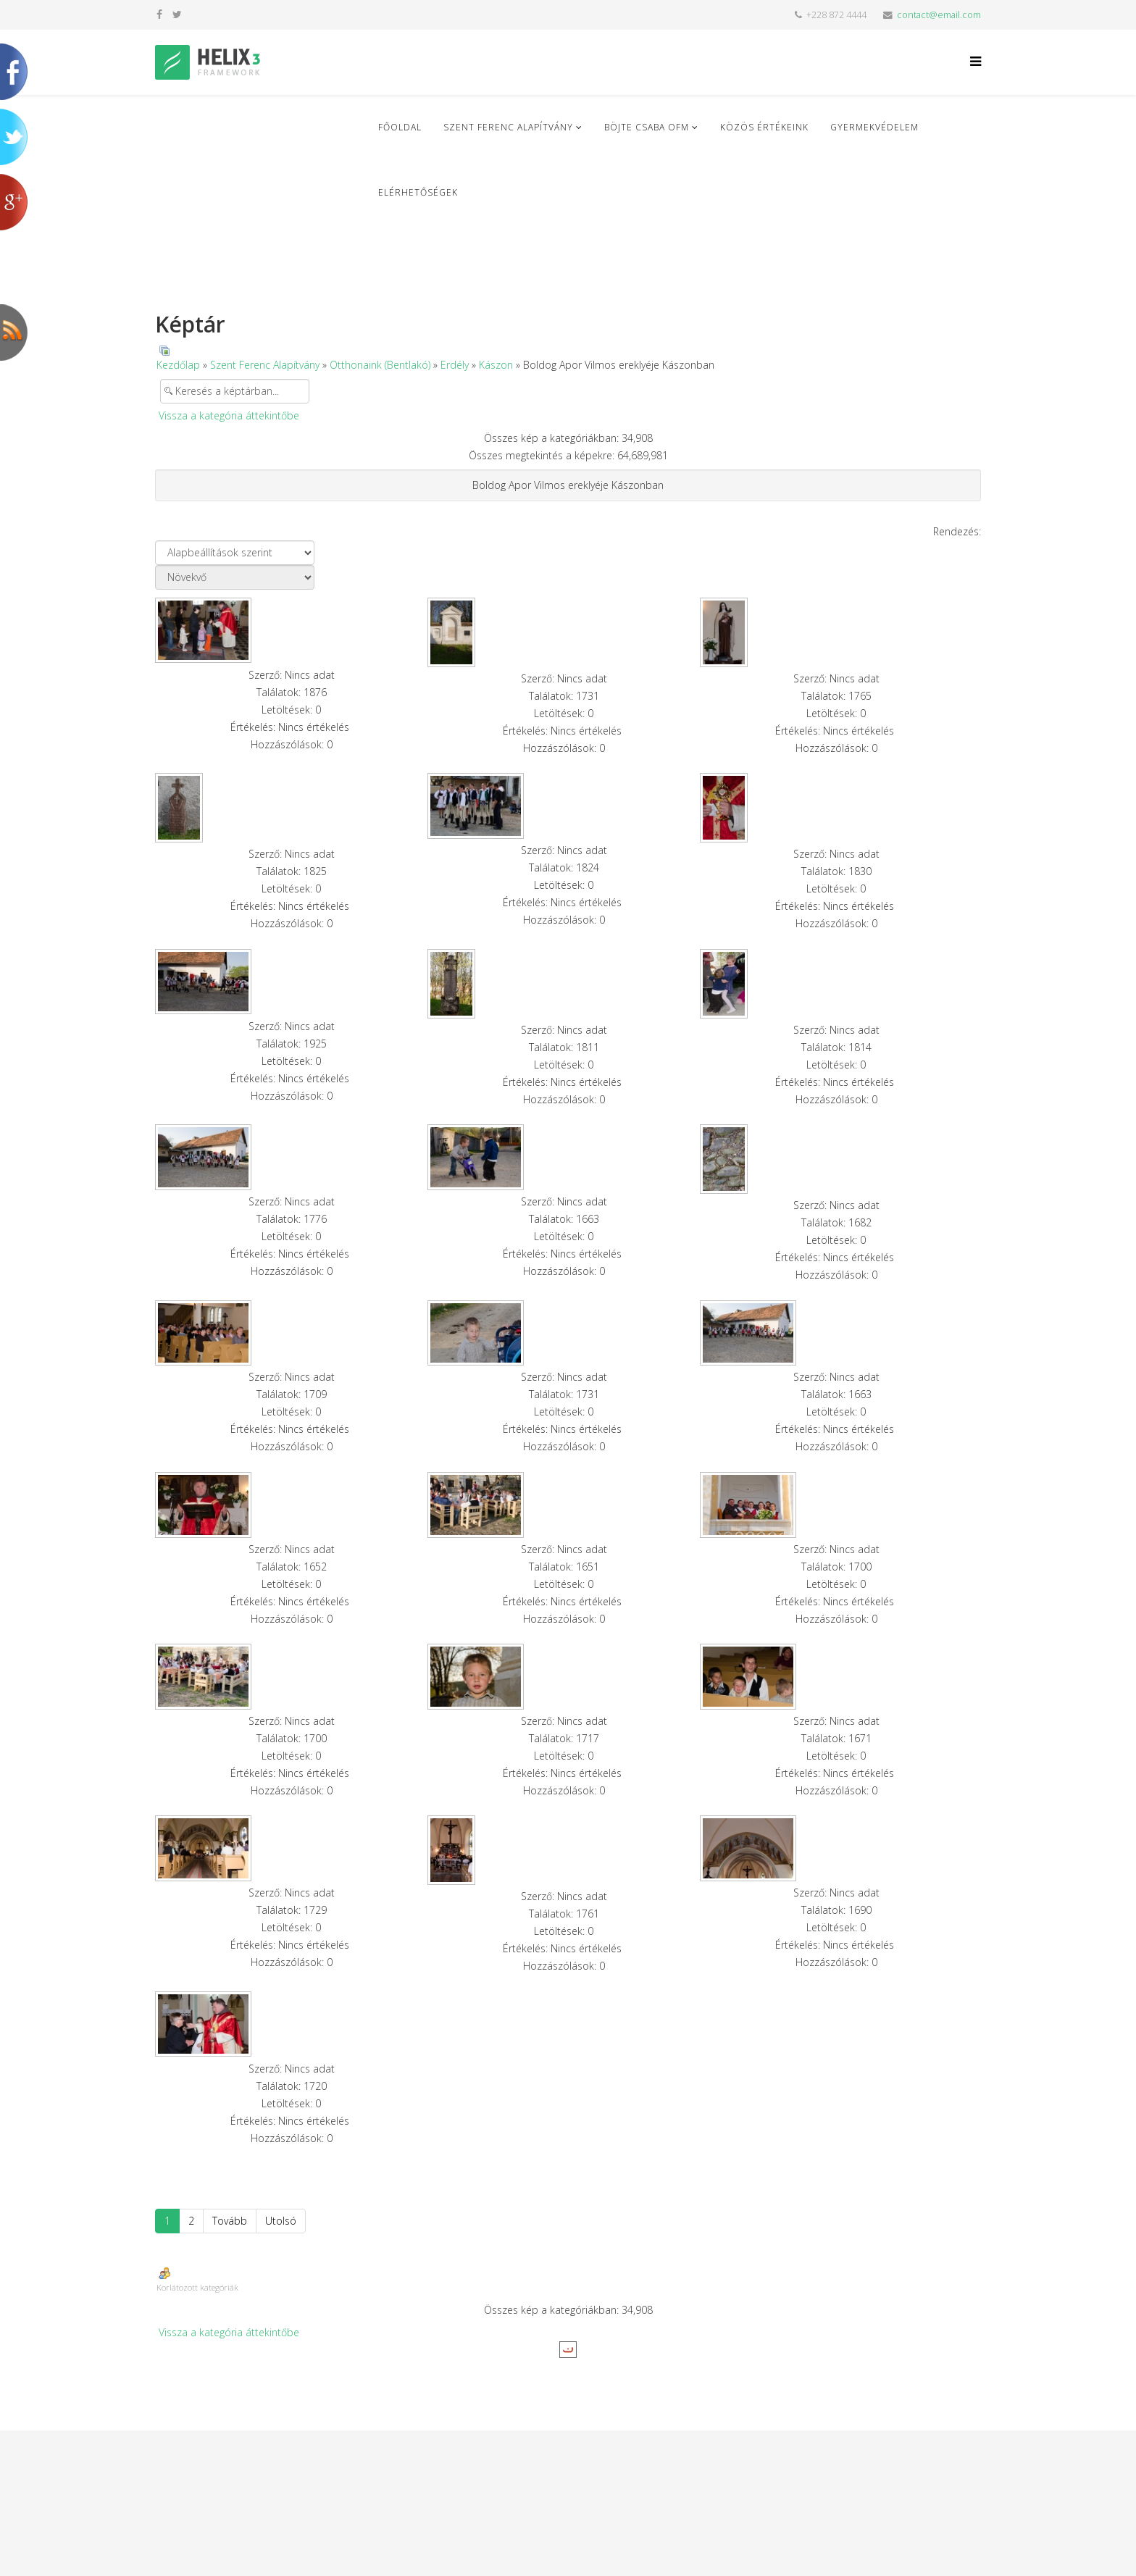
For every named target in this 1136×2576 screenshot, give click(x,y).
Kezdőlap (178, 365)
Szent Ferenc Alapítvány (508, 127)
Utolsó (280, 2221)
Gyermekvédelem (874, 127)
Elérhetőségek (418, 192)
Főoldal (400, 127)
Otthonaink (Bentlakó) (380, 365)
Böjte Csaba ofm (646, 127)
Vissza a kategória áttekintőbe (229, 415)
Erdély (454, 365)
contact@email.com (939, 15)
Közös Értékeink (764, 127)
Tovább (229, 2221)
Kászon (496, 365)
